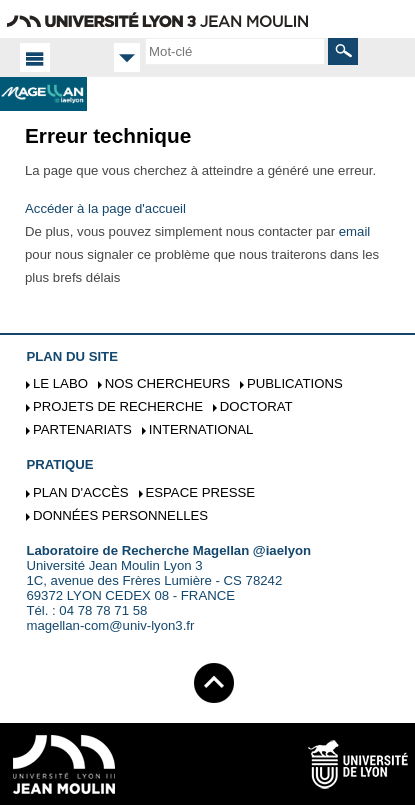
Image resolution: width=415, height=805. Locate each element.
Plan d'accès (81, 492)
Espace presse (200, 492)
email (355, 231)
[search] (235, 51)
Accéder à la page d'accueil (105, 208)
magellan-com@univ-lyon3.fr (110, 625)
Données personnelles (120, 515)
